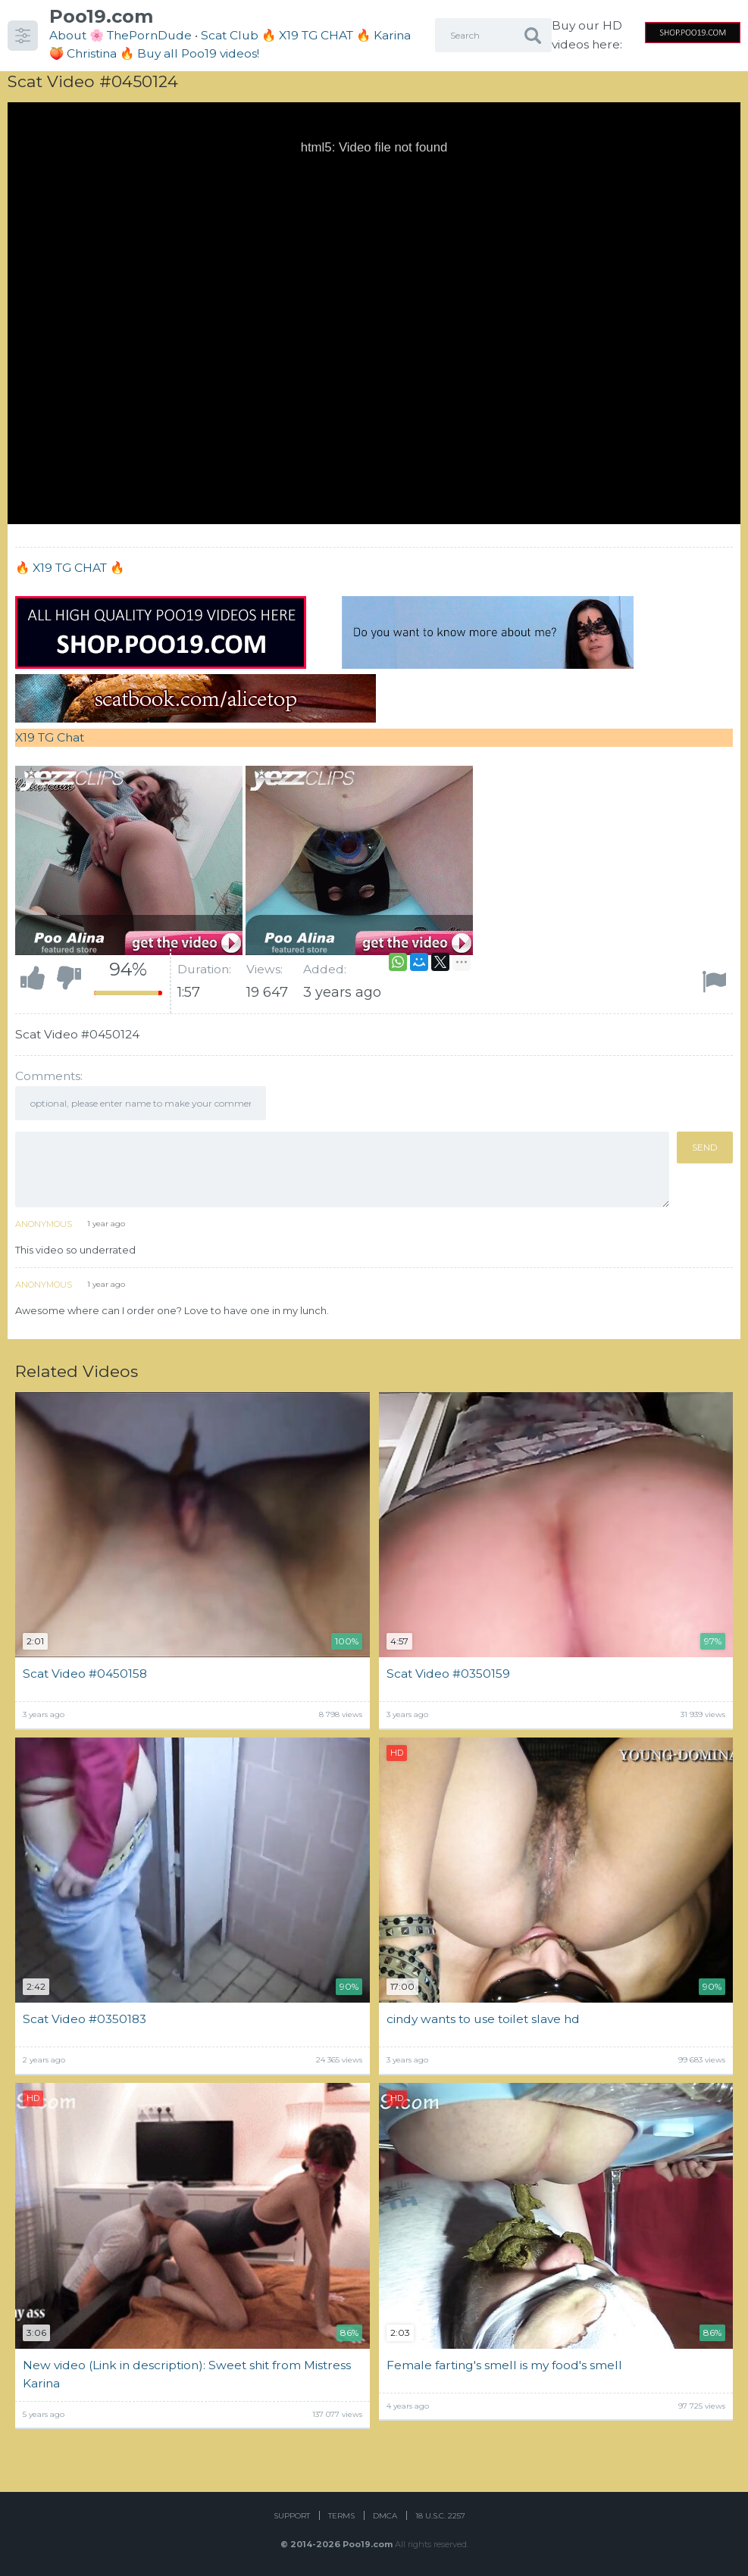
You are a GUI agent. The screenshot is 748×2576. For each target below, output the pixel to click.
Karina (392, 35)
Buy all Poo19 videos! (198, 53)
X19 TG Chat (49, 737)
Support (292, 2516)
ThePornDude (149, 35)
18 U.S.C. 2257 (440, 2516)
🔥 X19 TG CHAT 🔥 (317, 35)
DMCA (385, 2516)
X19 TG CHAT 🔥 (78, 567)
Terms (341, 2516)
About (67, 35)
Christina (92, 53)
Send (705, 1147)
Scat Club (229, 35)
